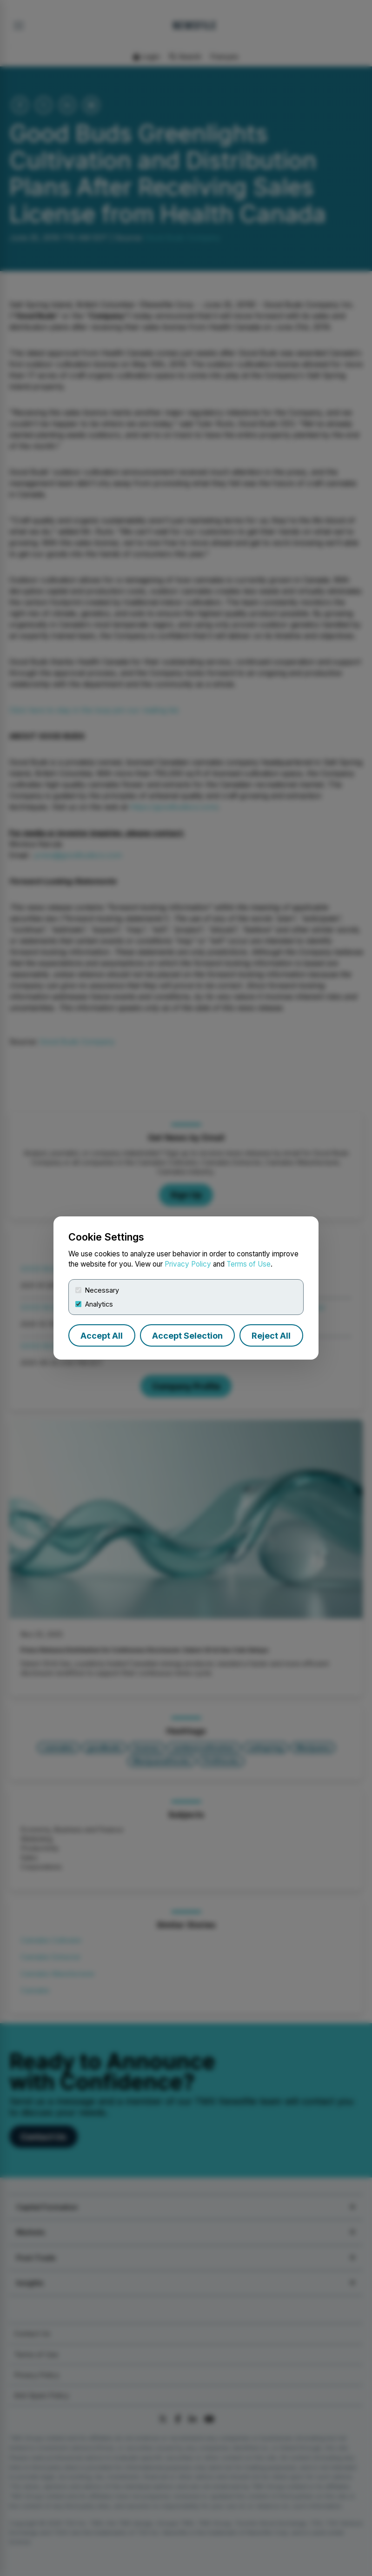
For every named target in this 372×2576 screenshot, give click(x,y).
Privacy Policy (188, 1264)
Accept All (101, 1336)
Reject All (271, 1336)
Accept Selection (187, 1336)
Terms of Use (248, 1264)
